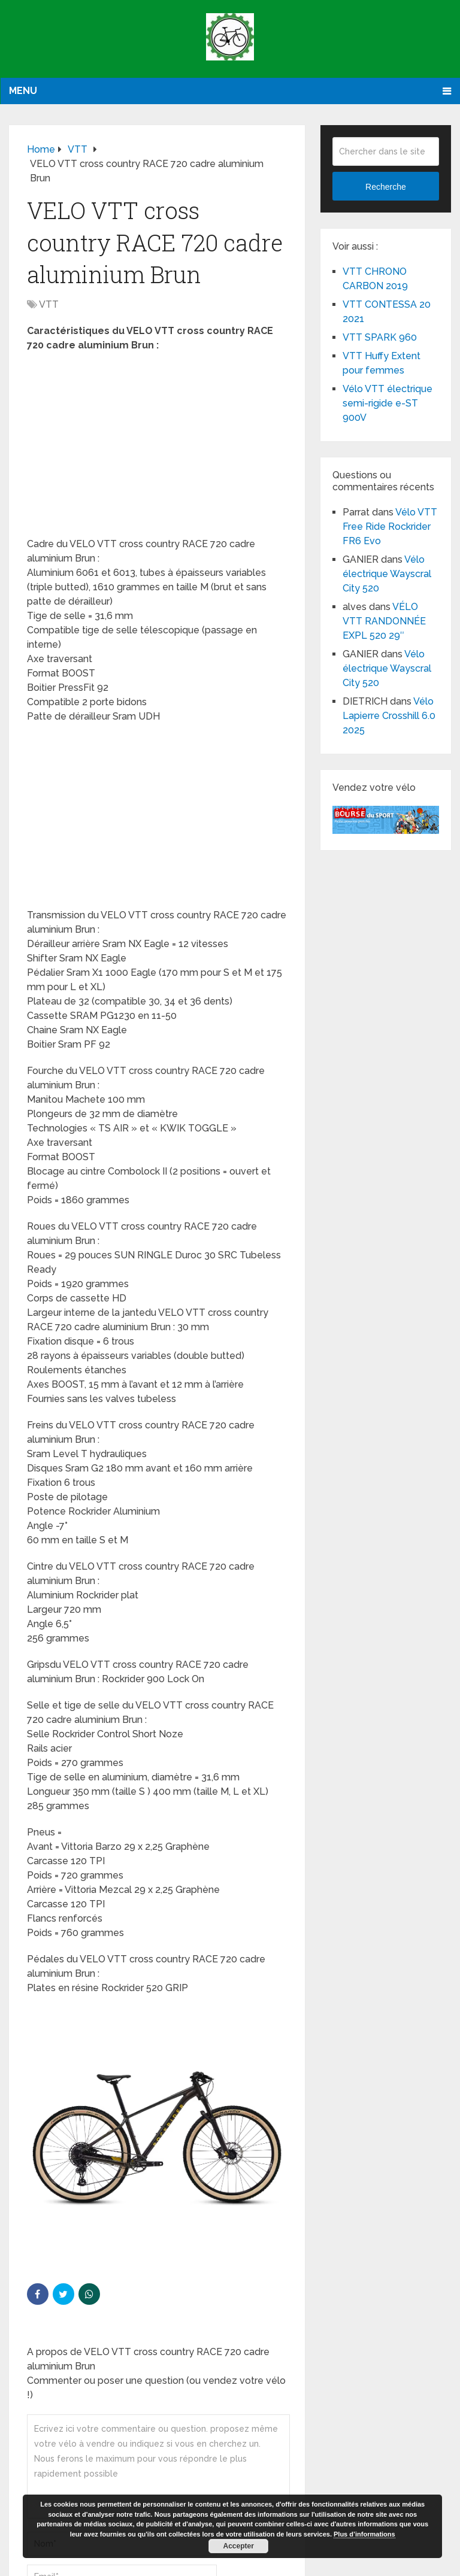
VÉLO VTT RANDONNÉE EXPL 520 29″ (384, 621)
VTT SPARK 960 (380, 337)
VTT (49, 304)
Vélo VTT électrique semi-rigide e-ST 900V (387, 403)
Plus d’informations (364, 2534)
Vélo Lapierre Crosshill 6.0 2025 (389, 716)
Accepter (238, 2546)
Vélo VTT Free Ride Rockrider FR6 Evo (390, 526)
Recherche (385, 187)
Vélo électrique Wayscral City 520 (387, 574)
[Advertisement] (157, 448)
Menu (23, 90)
